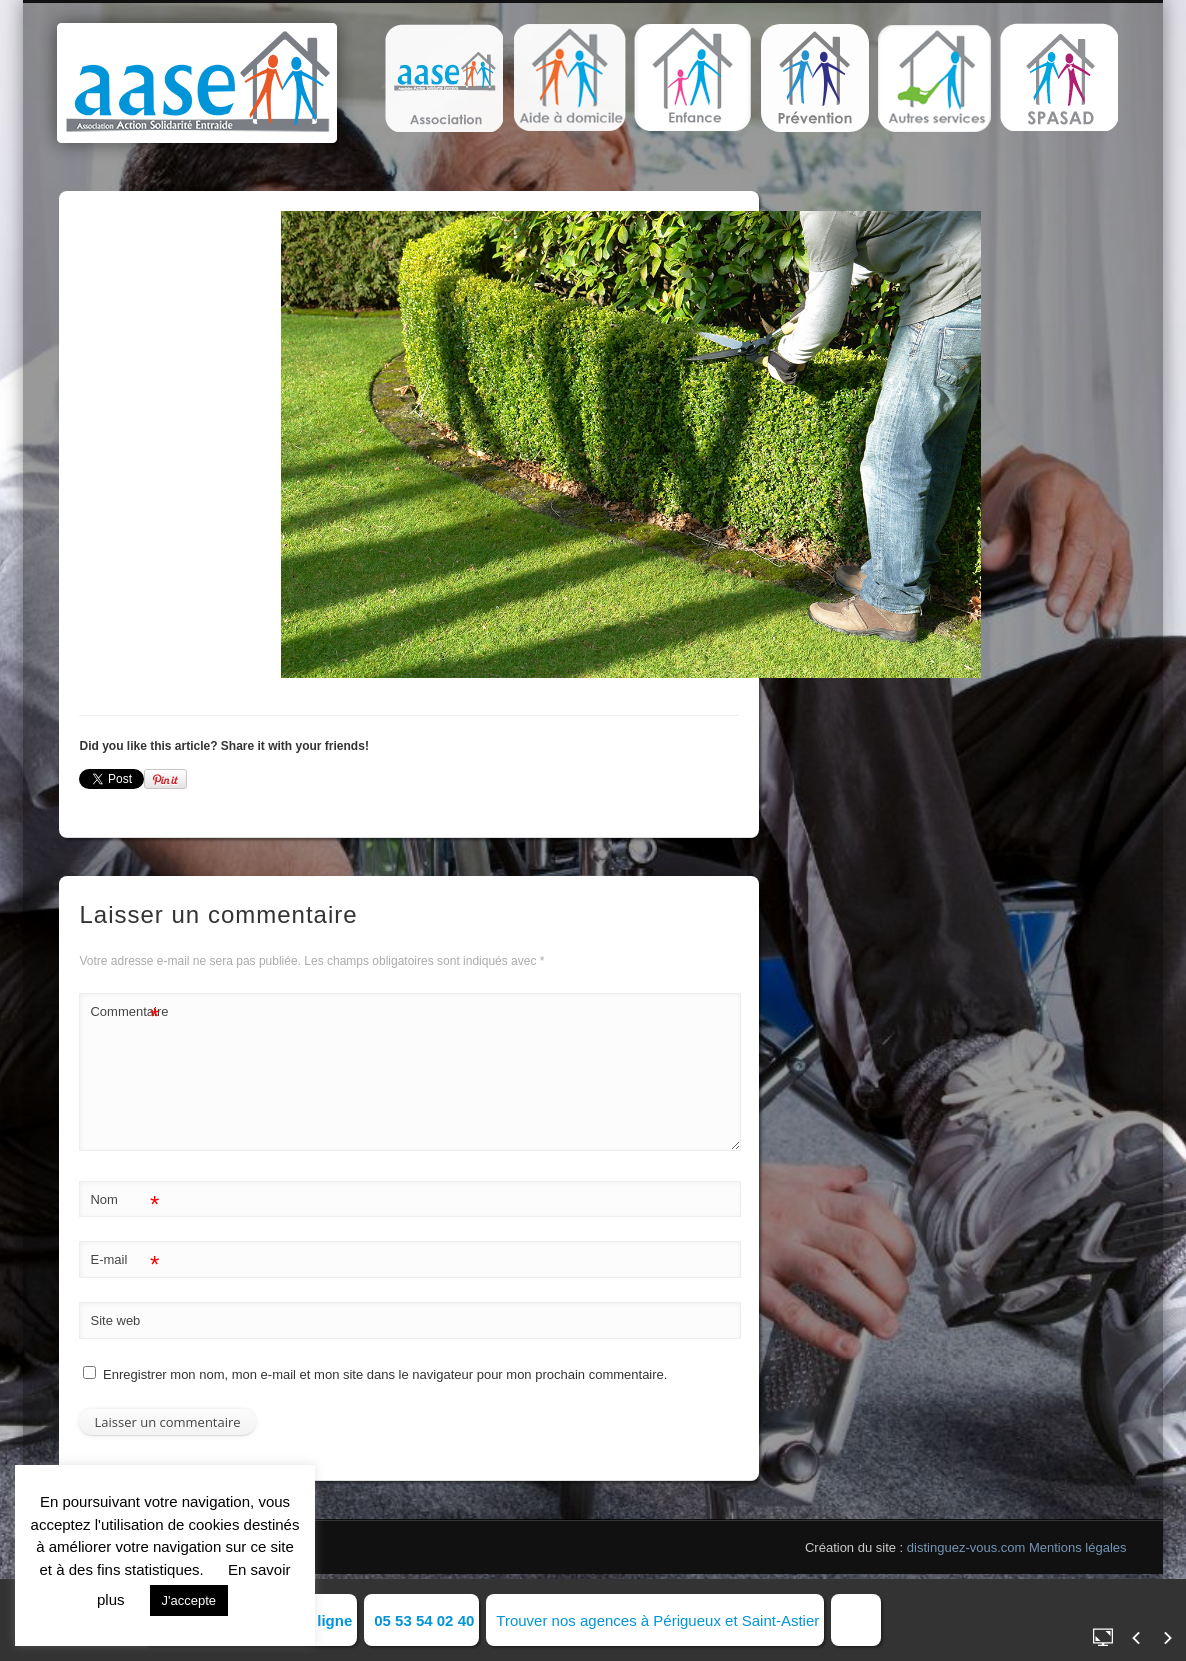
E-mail (124, 1260)
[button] (444, 78)
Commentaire (125, 1012)
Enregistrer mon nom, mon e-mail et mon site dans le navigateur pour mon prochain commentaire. (385, 1374)
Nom (124, 1200)
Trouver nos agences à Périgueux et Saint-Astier (657, 1620)
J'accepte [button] (189, 1600)
